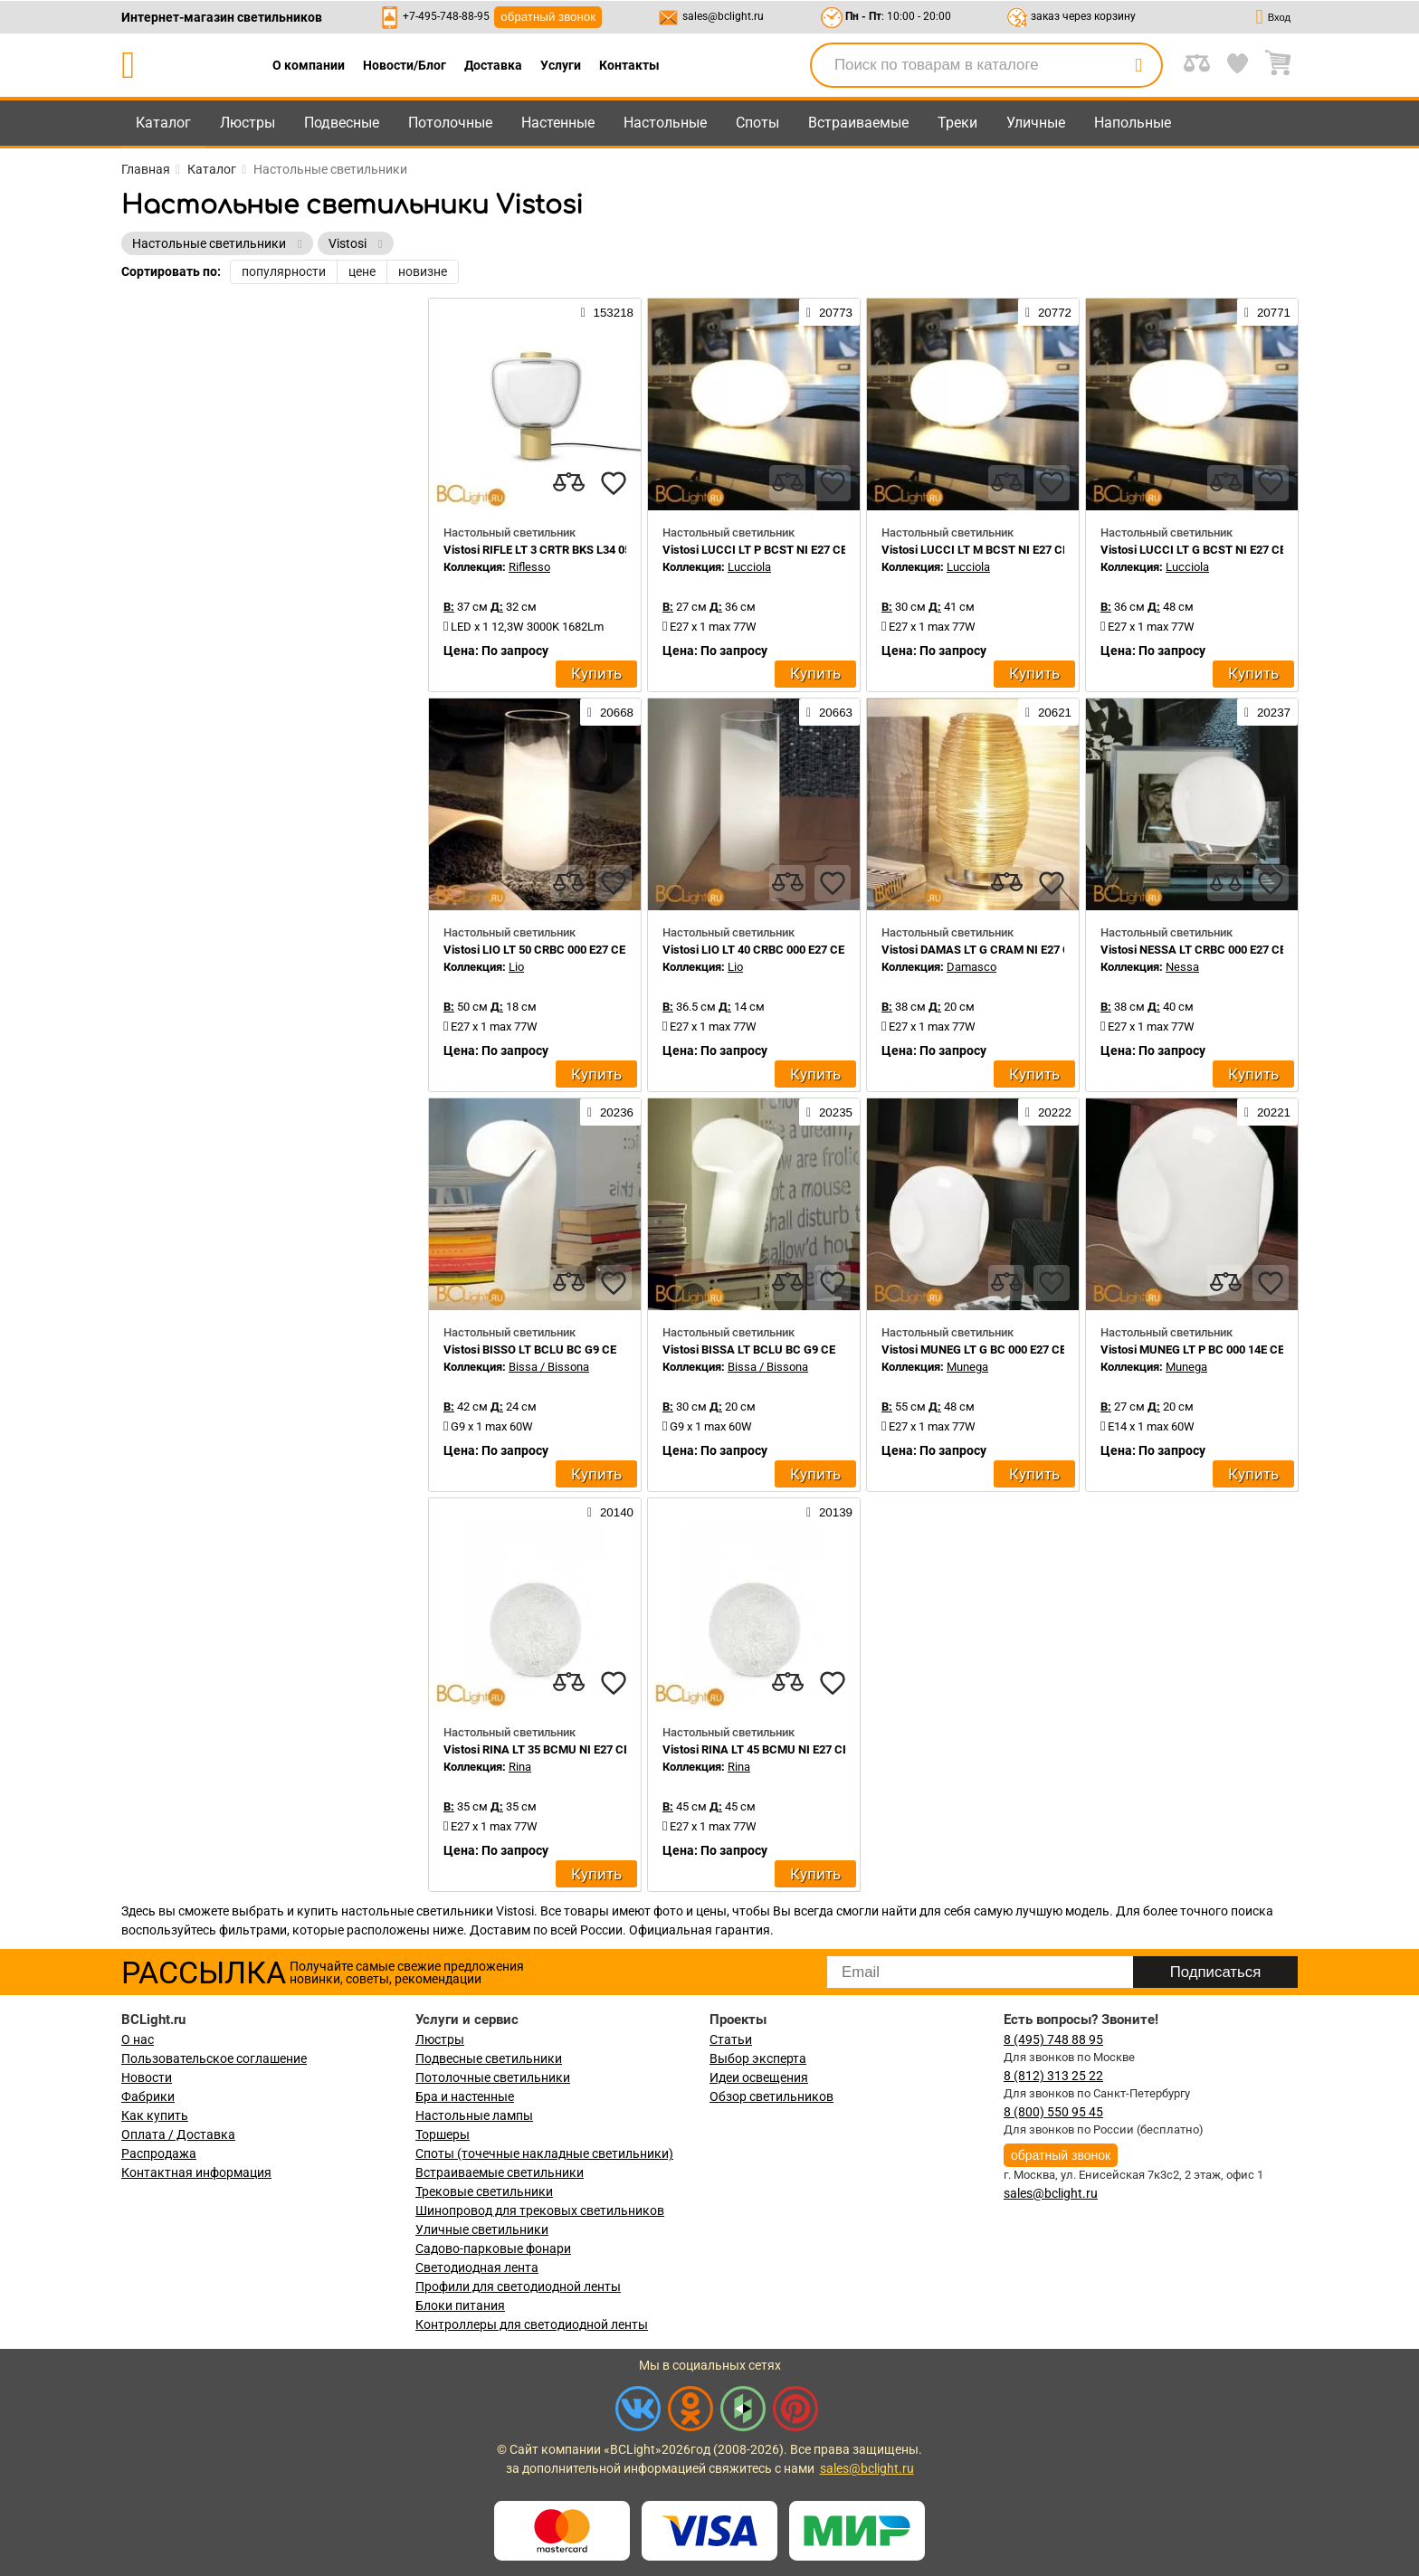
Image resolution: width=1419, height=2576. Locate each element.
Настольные (665, 122)
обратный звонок (547, 17)
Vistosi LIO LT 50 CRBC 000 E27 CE (534, 949)
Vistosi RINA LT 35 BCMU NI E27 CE (536, 1749)
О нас (137, 2039)
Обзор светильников (771, 2096)
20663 (829, 712)
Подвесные (341, 122)
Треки (957, 122)
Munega (967, 1367)
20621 (1048, 712)
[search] (1138, 65)
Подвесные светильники (488, 2058)
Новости (146, 2077)
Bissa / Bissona (549, 1367)
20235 (829, 1112)
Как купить (154, 2115)
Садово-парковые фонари (493, 2248)
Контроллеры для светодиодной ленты (531, 2324)
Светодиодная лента (476, 2267)
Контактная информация (196, 2172)
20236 (610, 1112)
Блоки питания (460, 2305)
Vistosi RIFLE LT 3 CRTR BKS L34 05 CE (545, 549)
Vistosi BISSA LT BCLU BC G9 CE (748, 1349)
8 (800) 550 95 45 (1053, 2112)
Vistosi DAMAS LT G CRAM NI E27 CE (979, 949)
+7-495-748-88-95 (446, 16)
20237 (1267, 712)
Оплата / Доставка (178, 2134)
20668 (610, 712)
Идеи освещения (759, 2077)
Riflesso (529, 567)
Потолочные (450, 122)
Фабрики (148, 2096)
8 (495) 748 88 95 (1053, 2039)
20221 (1267, 1112)
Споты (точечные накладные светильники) (544, 2153)
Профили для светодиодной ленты (518, 2286)
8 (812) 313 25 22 (1053, 2075)
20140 (610, 1512)
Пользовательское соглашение (214, 2058)
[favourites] (613, 483)
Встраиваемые (858, 122)
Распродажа (158, 2153)
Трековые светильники (484, 2191)
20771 (1267, 312)
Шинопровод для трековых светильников (539, 2210)
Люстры (247, 122)
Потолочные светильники (492, 2077)
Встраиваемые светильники (499, 2172)
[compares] (568, 483)
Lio (516, 967)
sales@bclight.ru (723, 16)
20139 (829, 1512)
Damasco (971, 967)
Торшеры (442, 2134)
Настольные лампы (474, 2115)
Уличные (1035, 122)
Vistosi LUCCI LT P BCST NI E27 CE (754, 549)
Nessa (1182, 967)
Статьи (731, 2039)
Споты (757, 122)
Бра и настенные (464, 2096)
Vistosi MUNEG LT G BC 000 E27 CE (973, 1349)
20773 (829, 312)
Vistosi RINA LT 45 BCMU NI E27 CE (755, 1749)
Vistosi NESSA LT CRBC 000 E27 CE (1193, 949)
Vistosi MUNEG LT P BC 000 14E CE (1192, 1349)
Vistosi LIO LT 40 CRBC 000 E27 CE (753, 949)
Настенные (558, 122)
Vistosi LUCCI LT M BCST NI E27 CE (975, 549)
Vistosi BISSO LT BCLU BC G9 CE (529, 1349)
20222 (1048, 1112)
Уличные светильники (481, 2229)
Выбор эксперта (758, 2058)
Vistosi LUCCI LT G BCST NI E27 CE (1193, 549)
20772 (1048, 312)
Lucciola (749, 567)
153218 (607, 312)
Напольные (1132, 122)
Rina (520, 1766)
